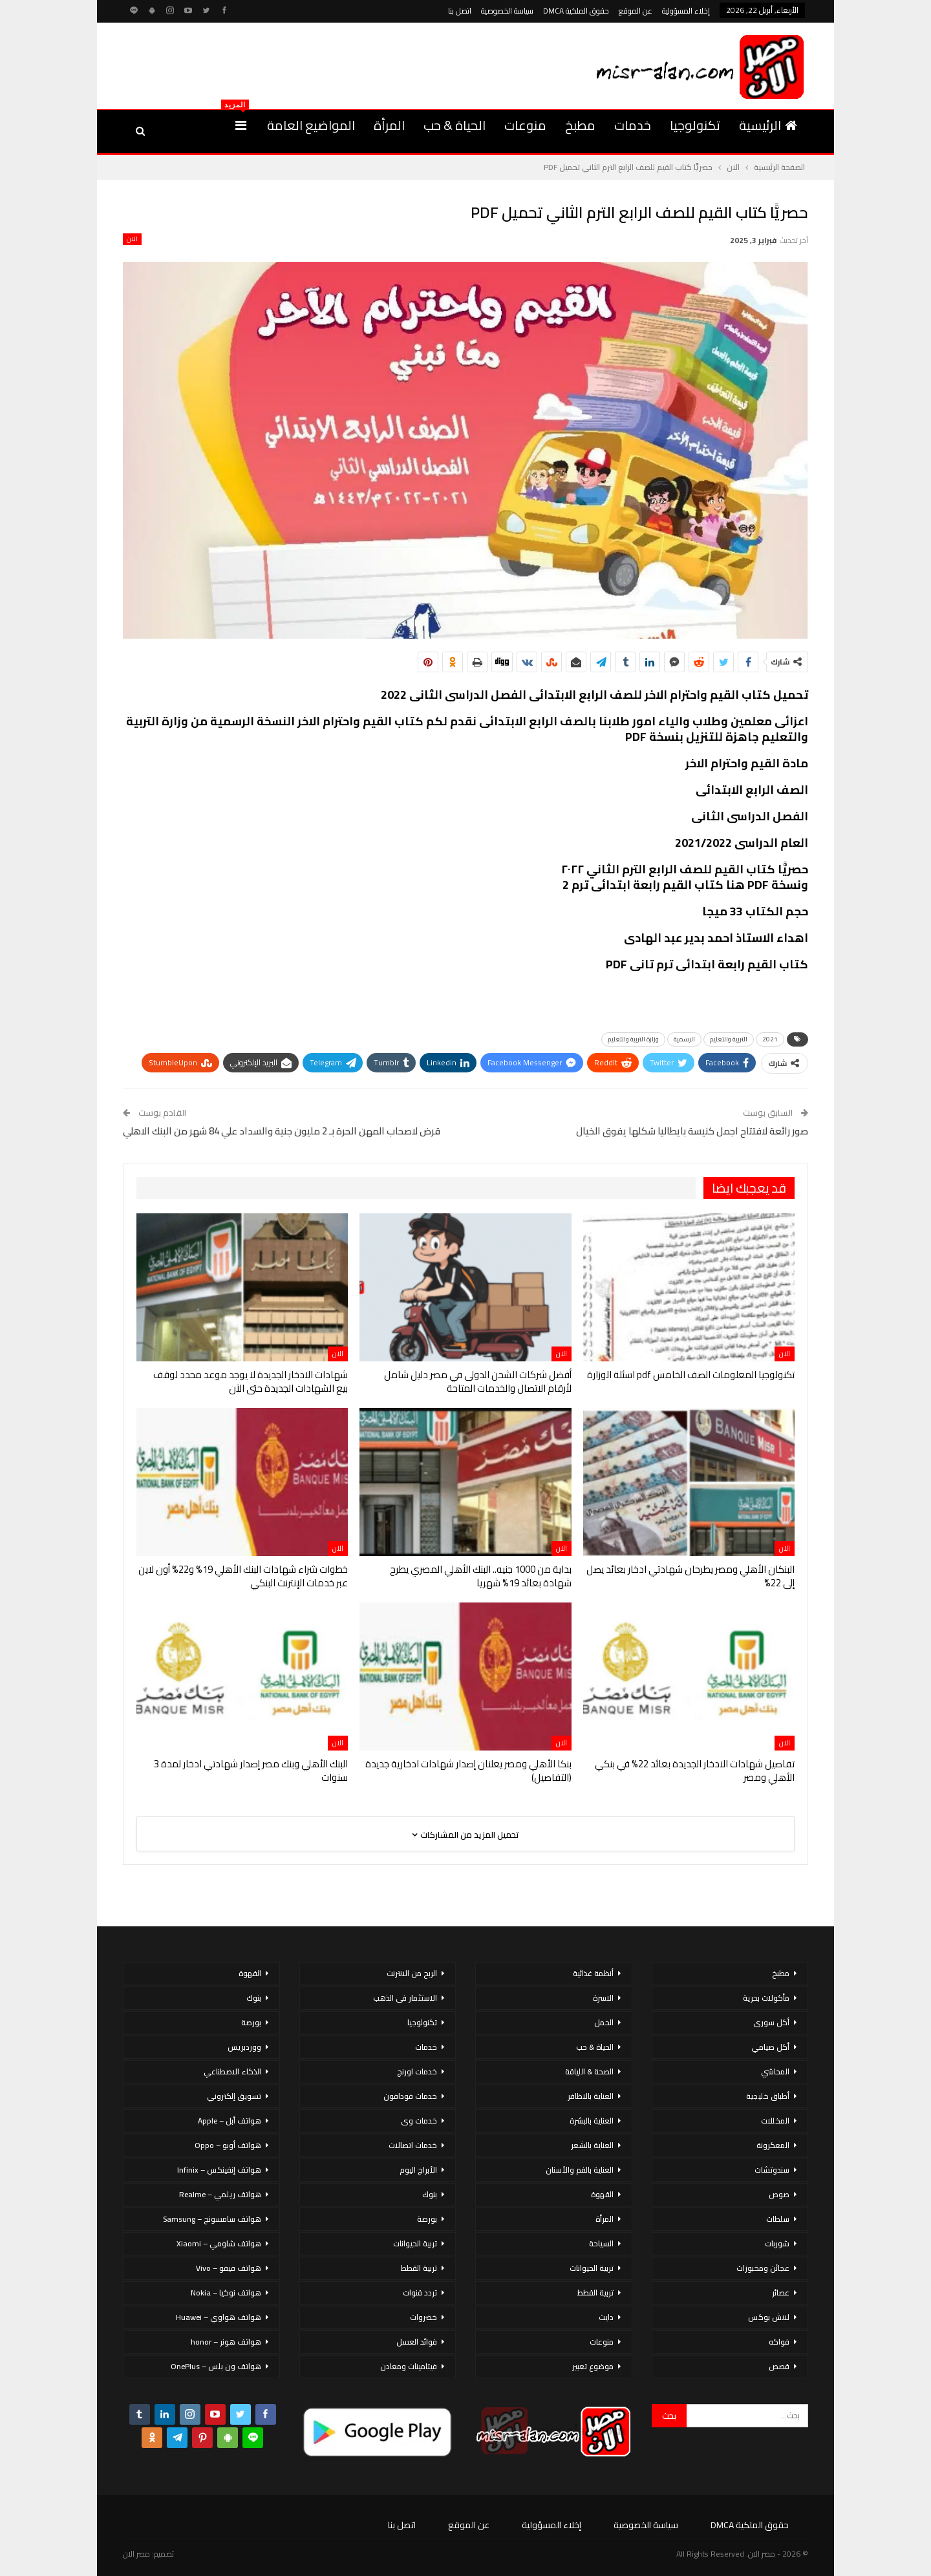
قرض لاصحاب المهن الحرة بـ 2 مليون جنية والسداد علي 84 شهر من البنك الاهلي (281, 1131)
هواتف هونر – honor (226, 2341)
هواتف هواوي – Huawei (218, 2317)
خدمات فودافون (410, 2096)
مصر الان (136, 2553)
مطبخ (580, 125)
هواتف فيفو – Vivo (228, 2268)
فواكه (779, 2341)
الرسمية (684, 1039)
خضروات (423, 2317)
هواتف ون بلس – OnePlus (216, 2366)
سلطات (777, 2218)
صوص (779, 2194)
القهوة (602, 2194)
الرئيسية (768, 125)
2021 (770, 1039)
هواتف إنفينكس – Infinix (219, 2169)
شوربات (777, 2243)
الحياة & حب (454, 125)
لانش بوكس (768, 2317)
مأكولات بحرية (766, 1997)
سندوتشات (771, 2169)
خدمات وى (419, 2120)
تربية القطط (595, 2292)
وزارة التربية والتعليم (633, 1039)
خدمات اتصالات (413, 2145)
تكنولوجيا (695, 125)
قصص (779, 2366)
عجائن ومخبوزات (762, 2268)
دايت (606, 2317)
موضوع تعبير (593, 2366)
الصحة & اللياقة (589, 2071)
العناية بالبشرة (592, 2120)
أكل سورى (771, 2022)
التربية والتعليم (728, 1039)
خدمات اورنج (417, 2071)
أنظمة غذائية (593, 1973)
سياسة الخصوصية (507, 10)
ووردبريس (244, 2046)
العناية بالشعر (592, 2145)
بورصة (427, 2218)
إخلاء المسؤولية (686, 10)
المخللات (775, 2120)
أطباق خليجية (767, 2096)
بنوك (429, 2194)
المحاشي (775, 2071)
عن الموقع (635, 10)
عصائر (780, 2292)
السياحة (601, 2243)
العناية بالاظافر (591, 2096)
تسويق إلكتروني (234, 2096)
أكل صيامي (770, 2046)
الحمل (604, 2022)
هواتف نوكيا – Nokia (226, 2292)
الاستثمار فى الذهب (405, 1997)
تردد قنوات (420, 2292)
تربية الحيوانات (592, 2268)
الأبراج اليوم (418, 2169)
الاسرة (603, 1997)
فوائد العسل (416, 2341)
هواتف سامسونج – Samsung (212, 2218)
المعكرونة (772, 2145)
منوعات (525, 125)
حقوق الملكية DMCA (576, 10)
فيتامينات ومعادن (408, 2366)
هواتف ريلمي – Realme (220, 2194)
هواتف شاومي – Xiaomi (219, 2243)
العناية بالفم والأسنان (580, 2169)
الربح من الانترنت (412, 1973)
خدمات (632, 125)
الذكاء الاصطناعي (232, 2071)
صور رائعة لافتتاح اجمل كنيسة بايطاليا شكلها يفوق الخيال (692, 1131)
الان (132, 239)
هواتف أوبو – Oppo (228, 2145)
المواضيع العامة (311, 125)
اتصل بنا (459, 10)
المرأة (389, 125)
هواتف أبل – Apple (229, 2120)
